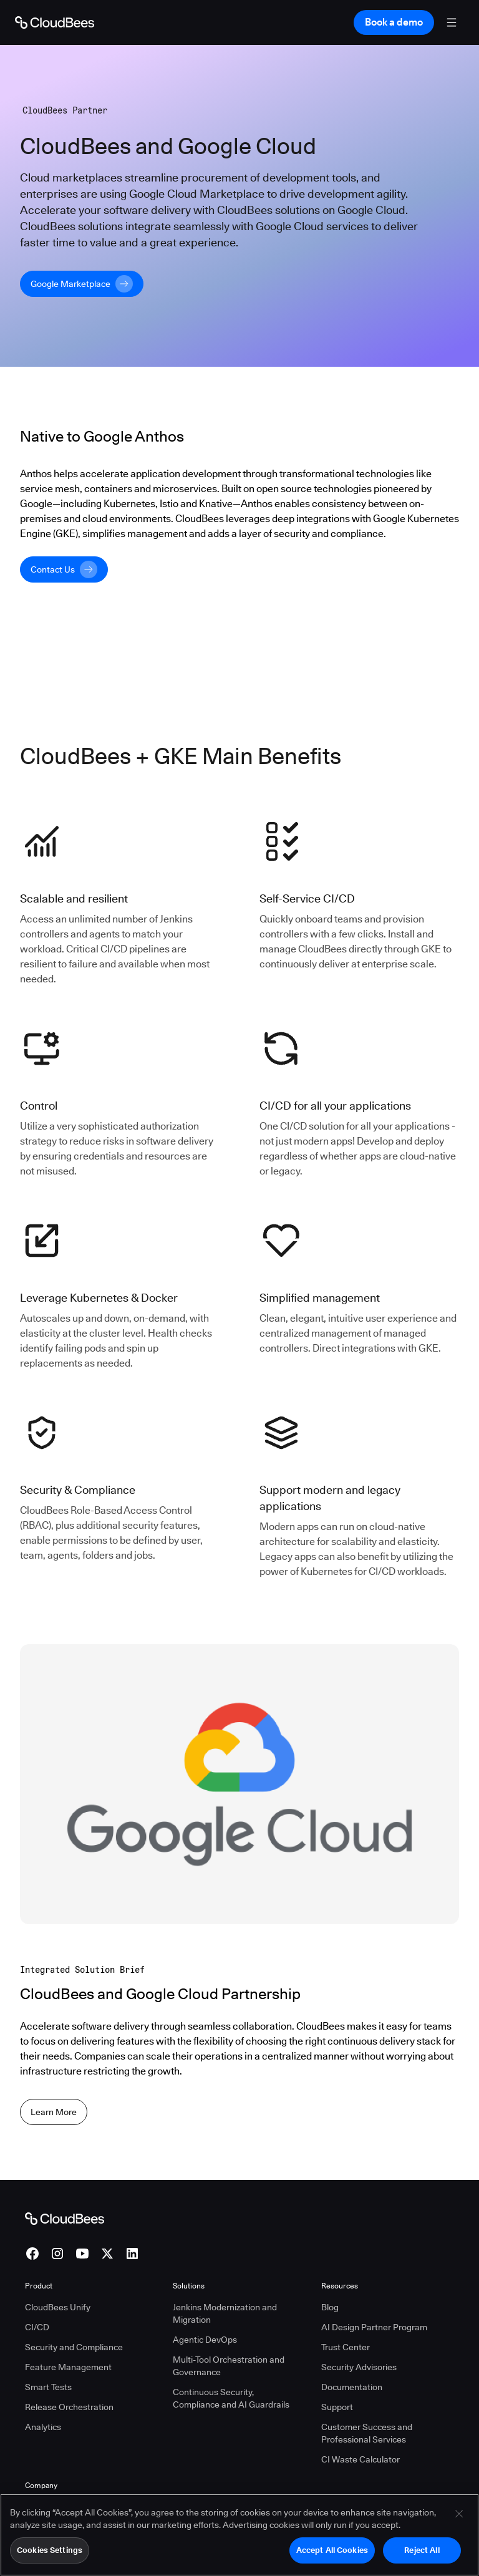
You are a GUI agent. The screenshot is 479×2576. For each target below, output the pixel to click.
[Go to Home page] (54, 22)
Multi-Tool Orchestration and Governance (228, 2366)
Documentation (351, 2387)
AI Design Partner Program (374, 2327)
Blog (330, 2307)
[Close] (459, 2523)
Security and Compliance (74, 2347)
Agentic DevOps (205, 2340)
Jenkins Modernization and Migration (225, 2313)
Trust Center (345, 2347)
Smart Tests (48, 2387)
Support (337, 2407)
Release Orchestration (69, 2407)
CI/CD (37, 2327)
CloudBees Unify (57, 2307)
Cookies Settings (49, 2559)
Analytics (43, 2427)
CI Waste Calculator (360, 2459)
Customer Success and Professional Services (366, 2433)
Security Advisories (359, 2367)
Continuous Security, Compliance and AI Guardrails (231, 2398)
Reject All (421, 2559)
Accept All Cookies (332, 2559)
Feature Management (68, 2367)
